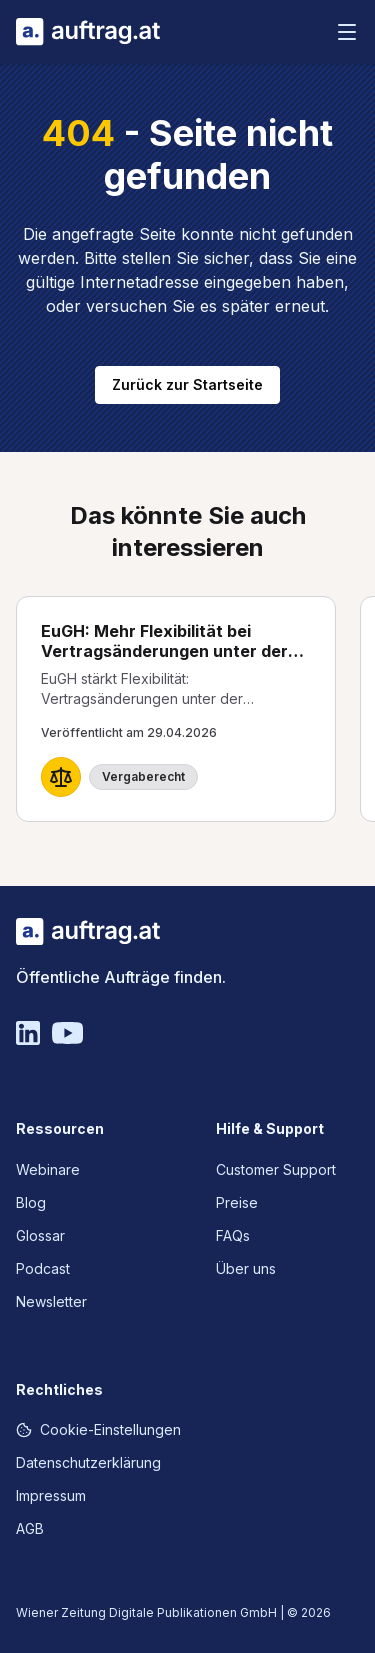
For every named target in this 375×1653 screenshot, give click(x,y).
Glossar (40, 1235)
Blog (31, 1202)
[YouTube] (67, 1033)
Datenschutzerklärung (88, 1462)
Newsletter (51, 1301)
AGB (30, 1528)
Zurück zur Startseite (187, 384)
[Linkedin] (28, 1033)
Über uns (246, 1268)
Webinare (48, 1169)
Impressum (51, 1495)
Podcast (43, 1268)
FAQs (233, 1235)
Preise (237, 1202)
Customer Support (276, 1169)
